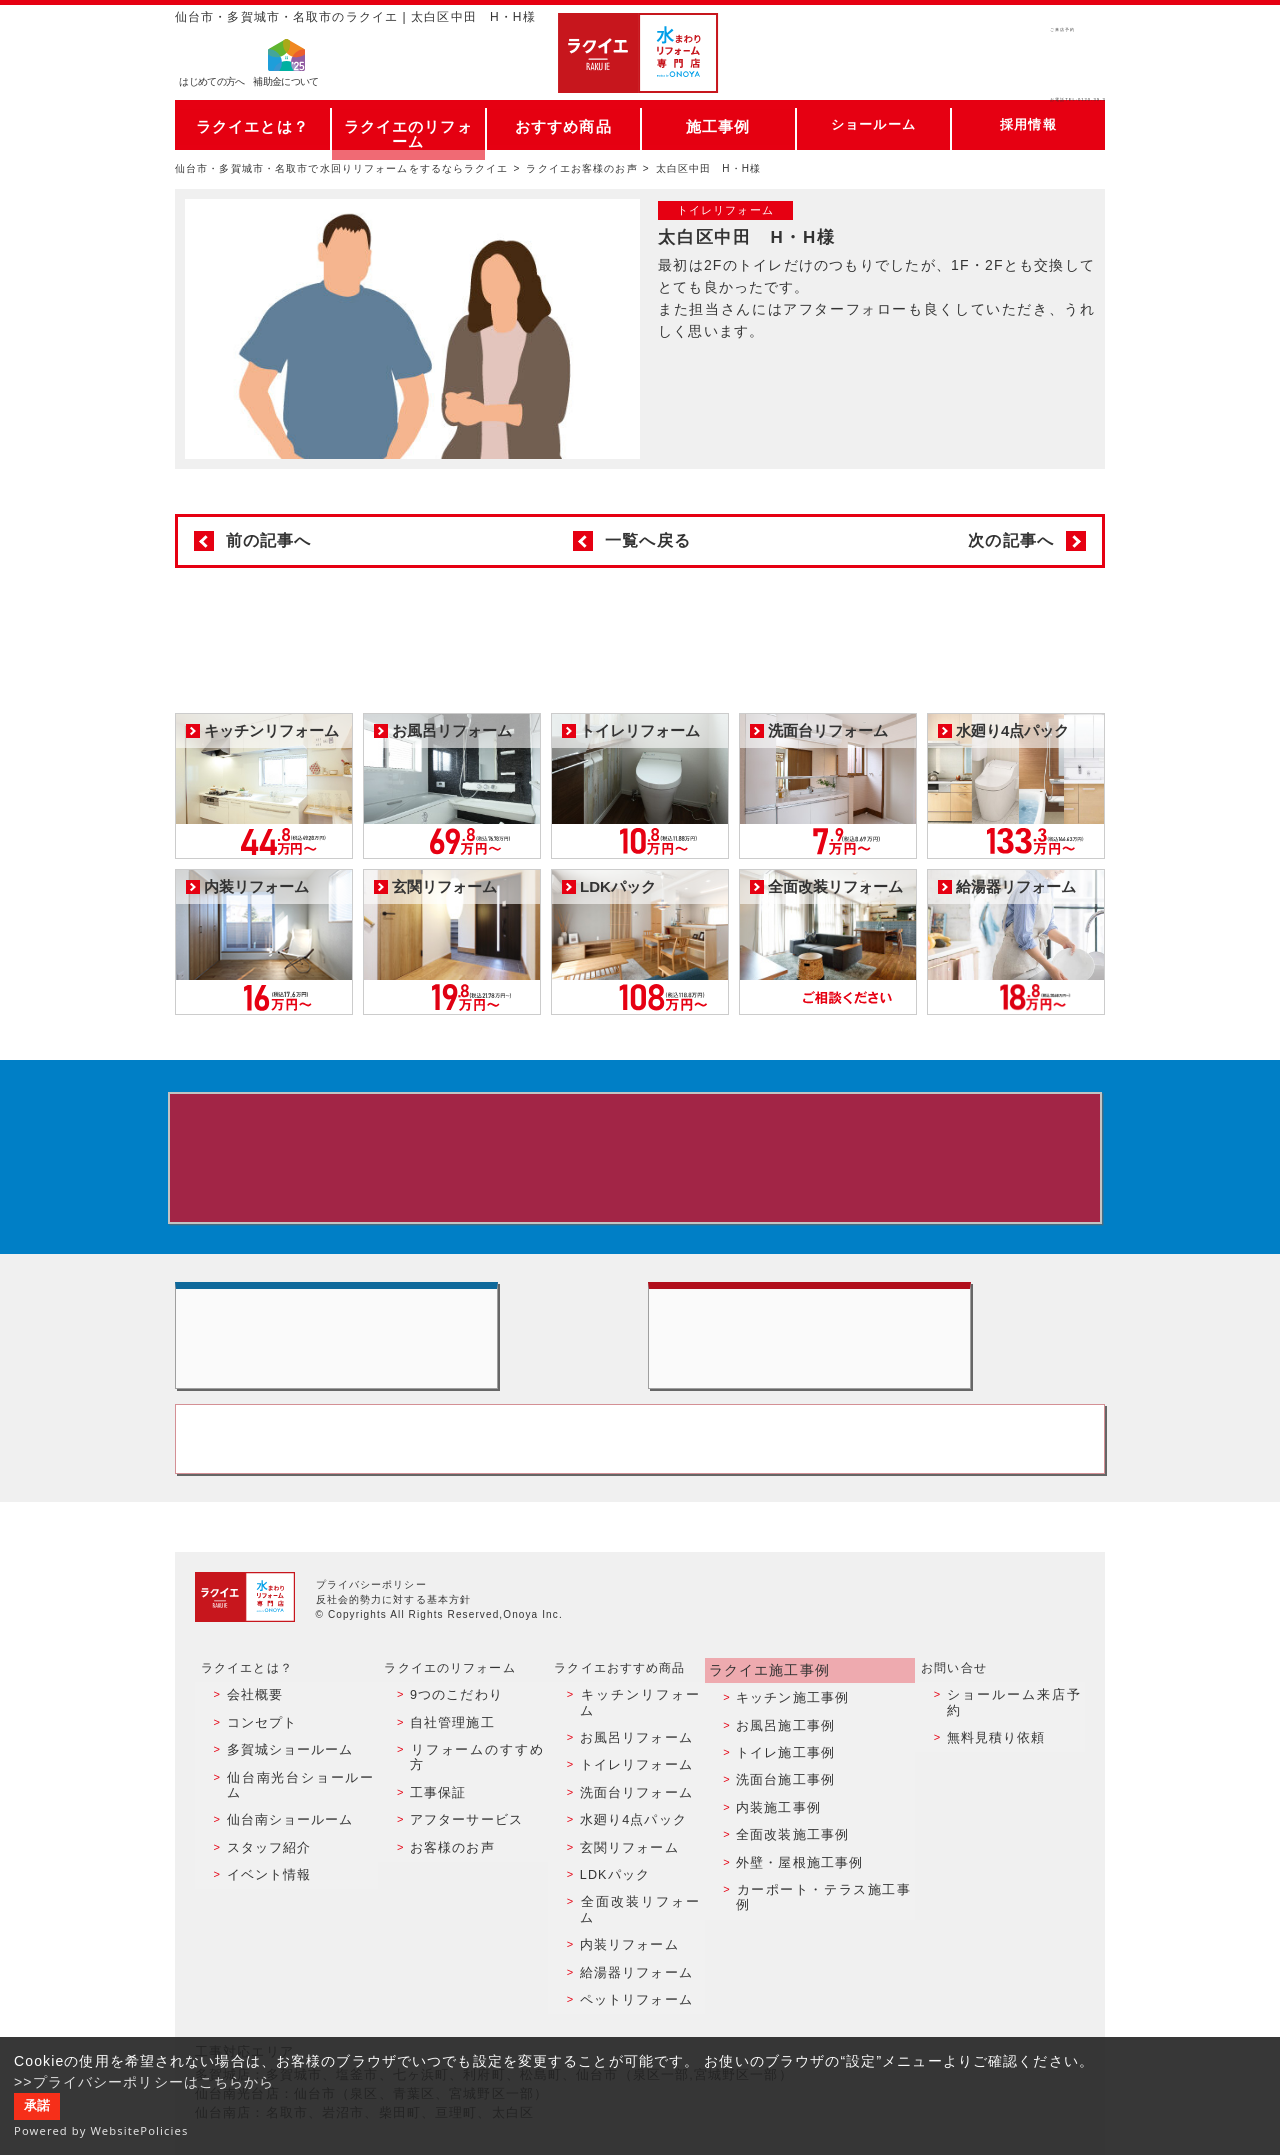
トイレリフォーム (631, 1802)
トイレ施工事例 (783, 1802)
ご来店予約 (1012, 34)
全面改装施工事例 (789, 1867)
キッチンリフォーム (638, 1759)
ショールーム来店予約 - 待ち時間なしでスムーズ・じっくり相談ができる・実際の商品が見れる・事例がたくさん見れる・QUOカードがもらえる (403, 1371)
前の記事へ (269, 540)
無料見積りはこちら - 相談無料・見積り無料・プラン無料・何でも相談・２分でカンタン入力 (876, 1371)
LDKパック (612, 1888)
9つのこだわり (450, 1759)
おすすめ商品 (563, 124)
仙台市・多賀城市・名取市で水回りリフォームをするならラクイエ (342, 168)
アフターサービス (459, 1845)
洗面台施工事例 (783, 1823)
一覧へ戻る (648, 540)
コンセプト (256, 1780)
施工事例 (718, 124)
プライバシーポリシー (371, 1651)
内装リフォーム (625, 1931)
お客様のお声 (446, 1867)
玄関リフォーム (625, 1867)
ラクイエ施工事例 (767, 1735)
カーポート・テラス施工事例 (822, 1910)
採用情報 (1028, 124)
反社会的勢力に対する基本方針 (394, 1666)
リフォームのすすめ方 (472, 1802)
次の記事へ (1011, 540)
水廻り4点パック (629, 1845)
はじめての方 (212, 85)
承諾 (37, 2106)
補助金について (286, 85)
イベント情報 (262, 1888)
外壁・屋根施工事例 (796, 1888)
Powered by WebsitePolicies (101, 2130)
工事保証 (433, 1823)
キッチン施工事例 (789, 1759)
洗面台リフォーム (631, 1823)
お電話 (1012, 74)
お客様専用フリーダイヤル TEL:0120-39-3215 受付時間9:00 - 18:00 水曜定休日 (640, 1501)
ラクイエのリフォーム (408, 124)
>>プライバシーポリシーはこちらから (144, 2082)
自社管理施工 (446, 1780)
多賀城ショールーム (282, 1802)
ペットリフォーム (631, 1975)
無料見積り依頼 (994, 1780)
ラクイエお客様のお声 (581, 168)
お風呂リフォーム (631, 1780)
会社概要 (249, 1759)
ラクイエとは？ (252, 124)
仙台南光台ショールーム (295, 1823)
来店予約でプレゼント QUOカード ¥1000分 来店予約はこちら (636, 1165)
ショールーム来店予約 (1013, 1759)
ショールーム (873, 124)
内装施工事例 (776, 1845)
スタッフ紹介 (262, 1867)
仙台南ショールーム (282, 1845)
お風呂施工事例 (783, 1780)
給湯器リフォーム (631, 1953)
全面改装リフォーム (638, 1910)
